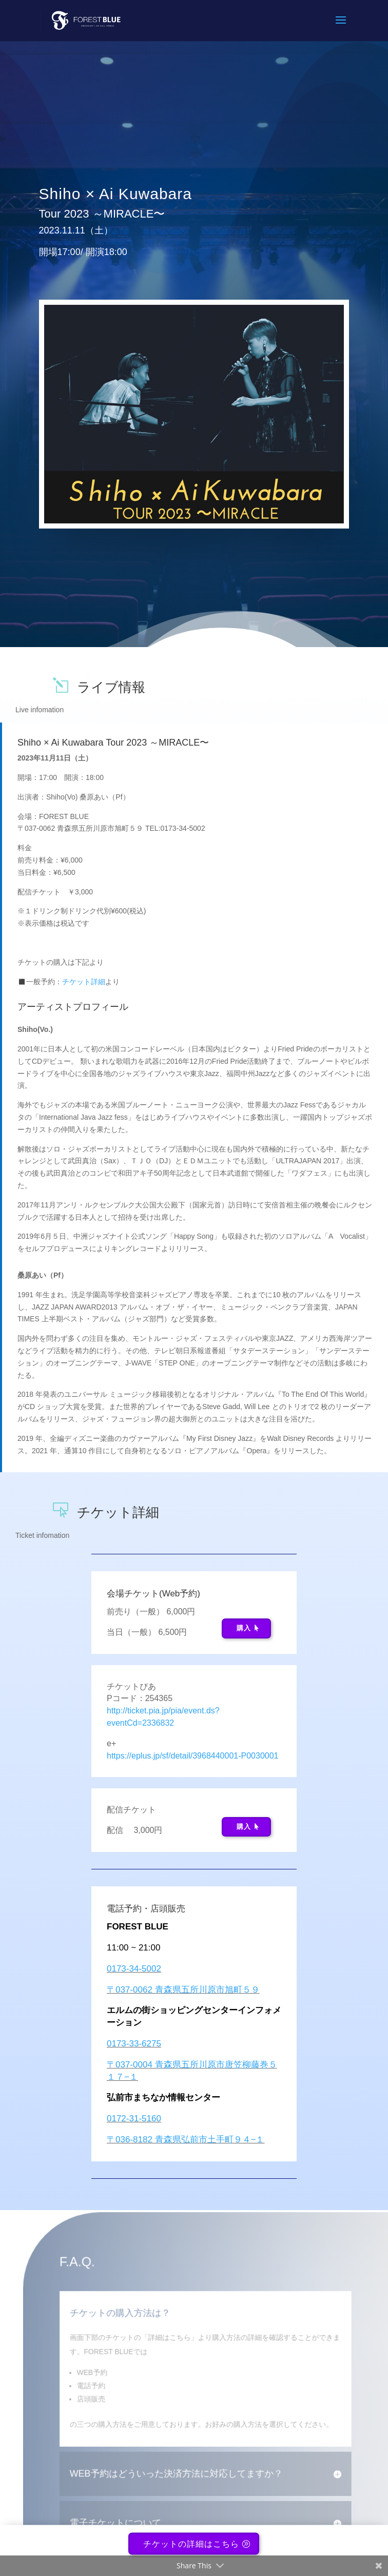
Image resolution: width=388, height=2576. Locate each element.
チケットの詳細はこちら (191, 2550)
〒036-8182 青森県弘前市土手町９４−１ (186, 2139)
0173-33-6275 (134, 2043)
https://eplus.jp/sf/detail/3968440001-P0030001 (192, 1755)
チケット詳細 (83, 982)
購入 (244, 1628)
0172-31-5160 (134, 2118)
